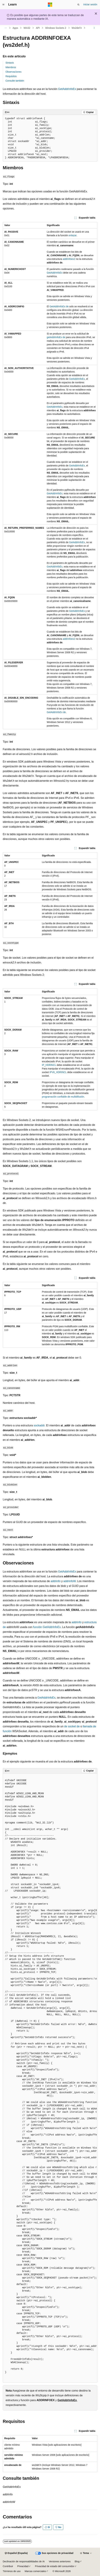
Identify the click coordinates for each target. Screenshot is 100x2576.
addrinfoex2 (69, 259)
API (38, 28)
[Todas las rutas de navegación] (6, 28)
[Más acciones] (94, 28)
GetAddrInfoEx (67, 89)
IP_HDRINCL (49, 1065)
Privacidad (22, 2566)
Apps (15, 28)
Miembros (10, 67)
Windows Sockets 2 (55, 28)
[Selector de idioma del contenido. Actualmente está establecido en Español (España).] (16, 2553)
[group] (50, 2078)
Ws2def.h (77, 28)
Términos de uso (12, 2571)
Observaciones (13, 71)
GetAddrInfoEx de (59, 306)
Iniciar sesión (90, 4)
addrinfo (56, 1581)
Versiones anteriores (60, 2561)
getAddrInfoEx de (56, 337)
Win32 (27, 28)
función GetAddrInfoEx (47, 1627)
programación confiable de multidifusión (63, 1096)
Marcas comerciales (35, 2571)
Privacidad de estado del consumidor (54, 2566)
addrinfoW (69, 1581)
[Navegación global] (3, 5)
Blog (77, 2561)
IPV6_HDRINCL (58, 1072)
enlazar (72, 235)
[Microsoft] (50, 4)
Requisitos (11, 76)
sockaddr (39, 1425)
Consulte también (14, 80)
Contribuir (8, 2566)
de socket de (72, 1726)
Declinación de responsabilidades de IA (24, 2561)
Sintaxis (9, 62)
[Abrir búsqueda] (78, 5)
